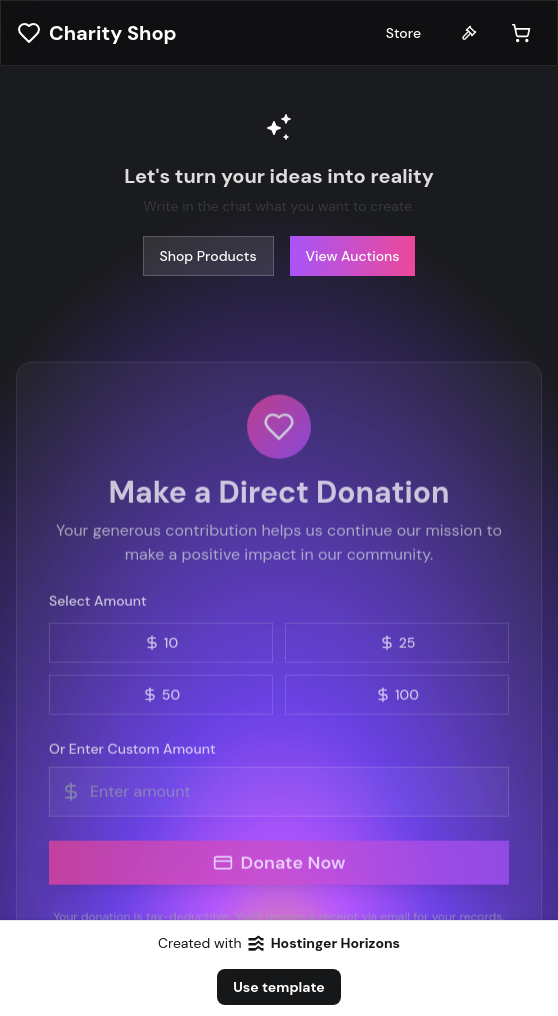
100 (397, 697)
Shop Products (208, 255)
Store (403, 33)
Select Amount (98, 603)
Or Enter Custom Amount (132, 751)
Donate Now (279, 865)
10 (161, 645)
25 (397, 645)
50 (161, 697)
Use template (279, 987)
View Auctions (353, 255)
